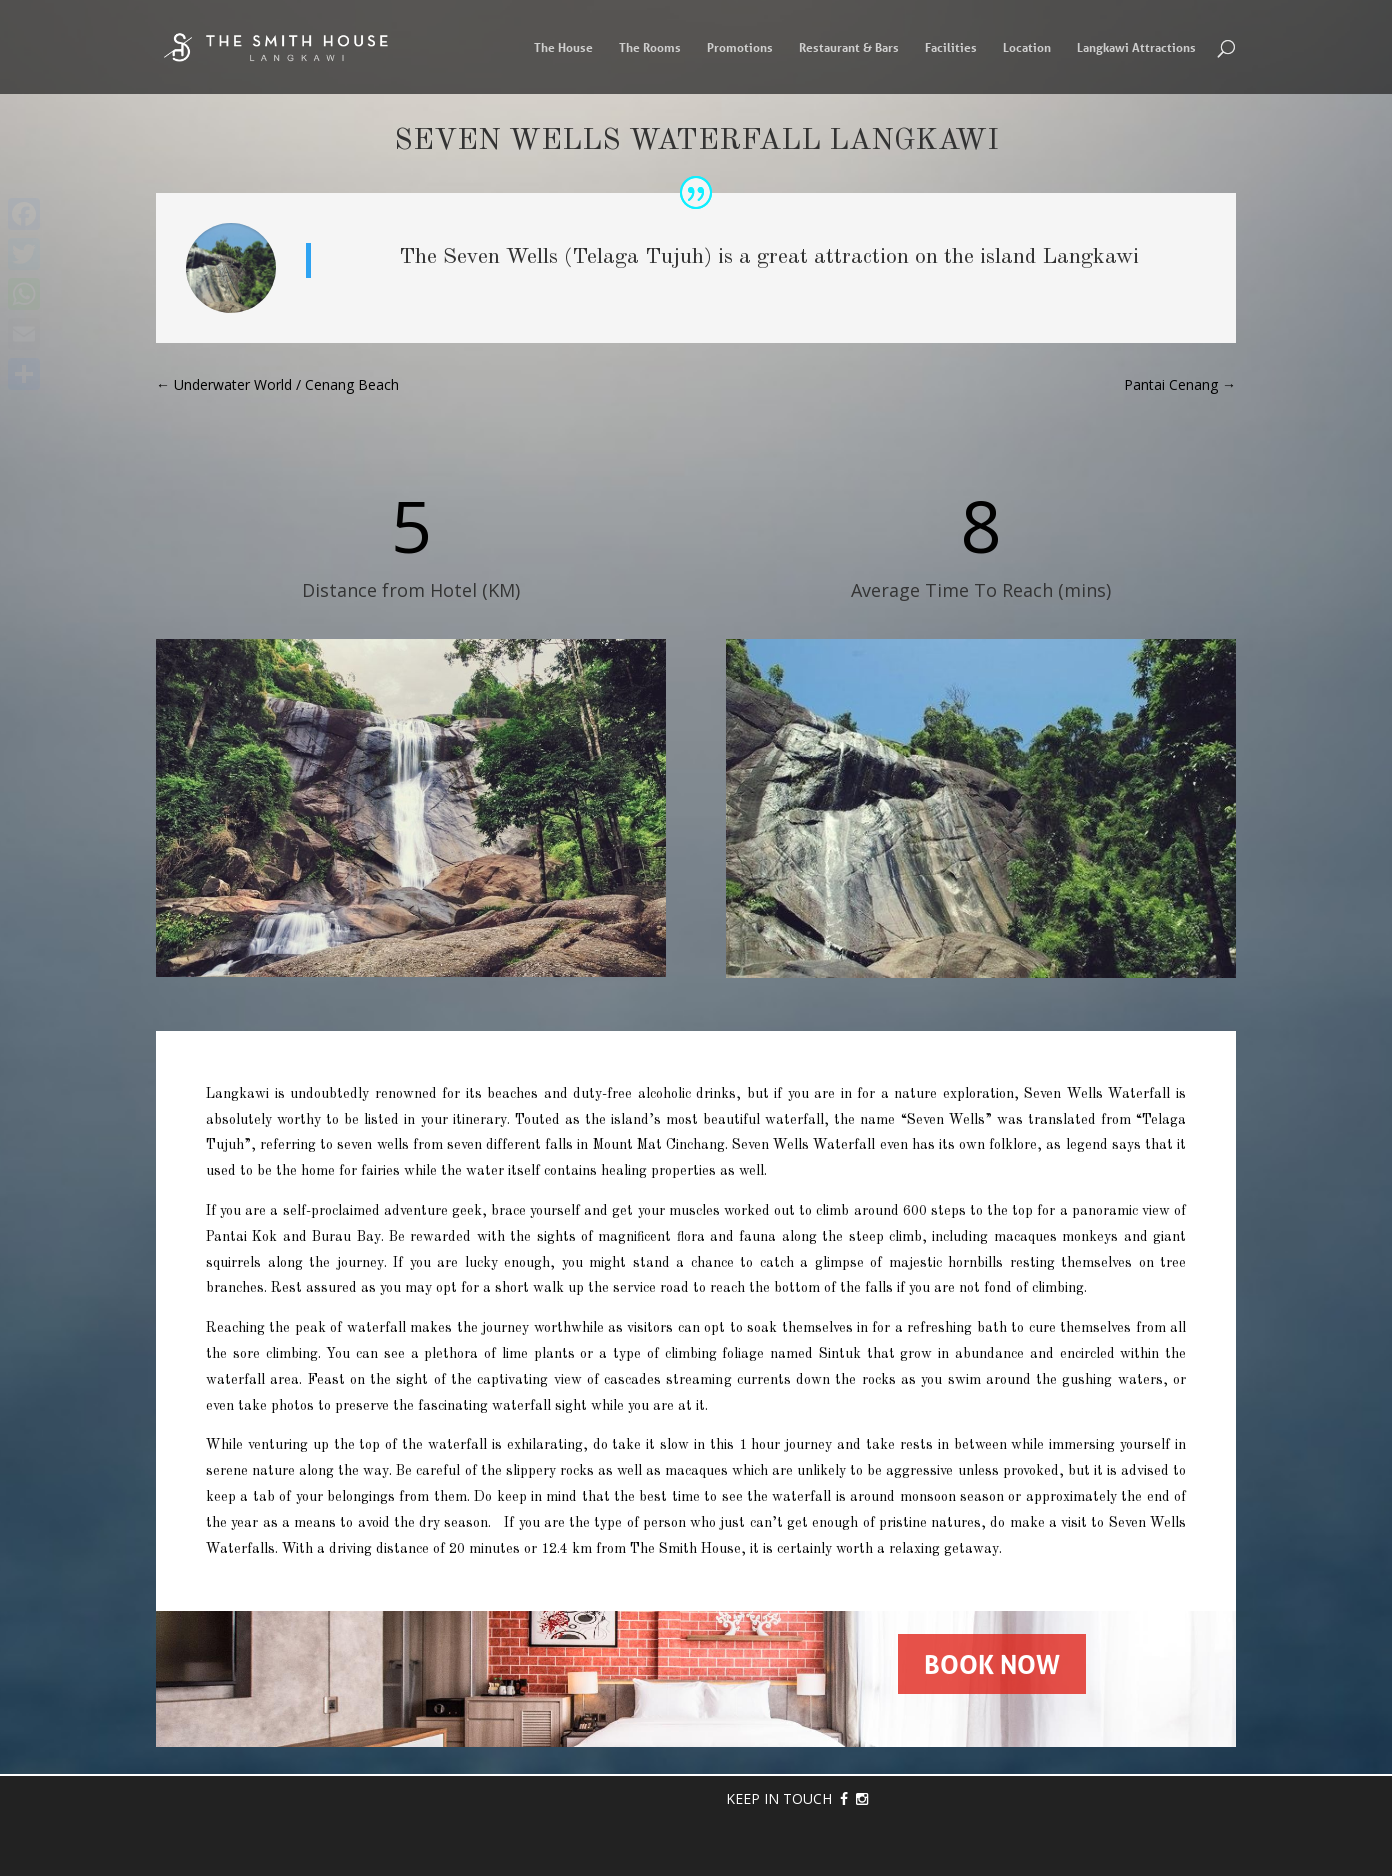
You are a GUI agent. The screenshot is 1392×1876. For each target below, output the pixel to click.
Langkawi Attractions (1136, 47)
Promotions (740, 47)
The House (563, 47)
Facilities (951, 47)
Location (1027, 47)
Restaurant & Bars (849, 47)
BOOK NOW (992, 1664)
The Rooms (650, 47)
